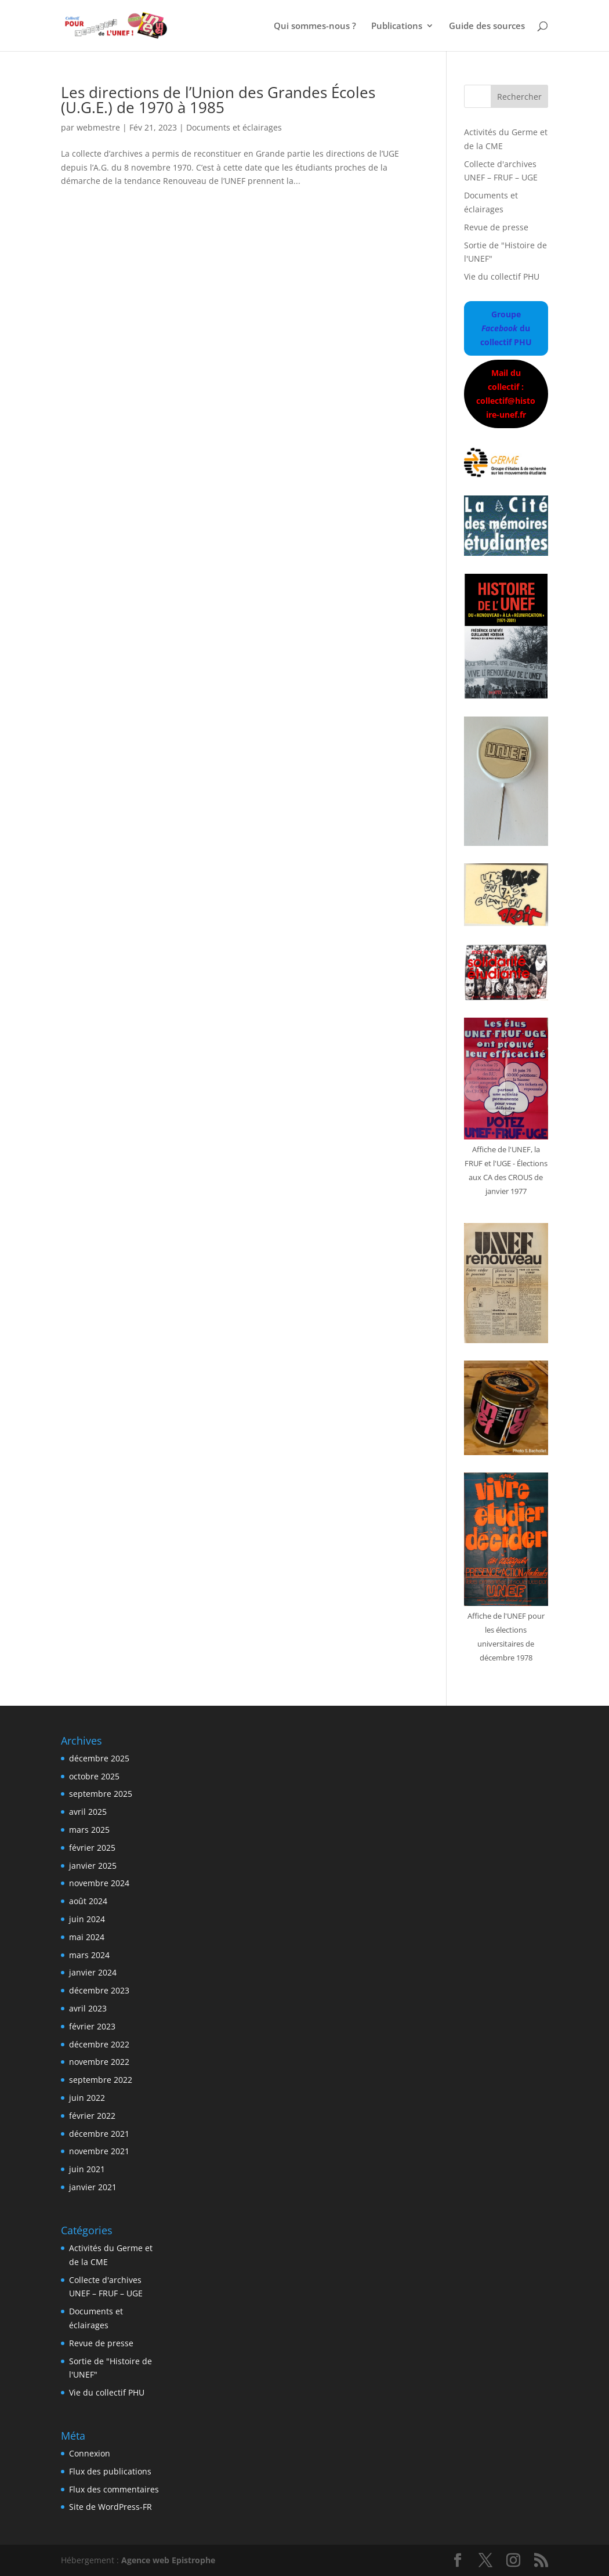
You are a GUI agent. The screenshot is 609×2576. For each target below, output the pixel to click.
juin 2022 (87, 2097)
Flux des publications (110, 2471)
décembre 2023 (99, 1990)
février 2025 (92, 1847)
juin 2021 (87, 2169)
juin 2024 (87, 1918)
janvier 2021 (93, 2187)
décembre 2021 (99, 2133)
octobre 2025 (94, 1776)
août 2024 (88, 1900)
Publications (396, 26)
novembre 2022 (99, 2061)
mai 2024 (86, 1936)
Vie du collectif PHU (501, 276)
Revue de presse (496, 227)
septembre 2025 (100, 1793)
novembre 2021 (99, 2151)
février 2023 (92, 2026)
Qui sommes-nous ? (315, 26)
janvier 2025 (93, 1865)
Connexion (89, 2453)
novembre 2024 (99, 1882)
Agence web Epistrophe (168, 2560)
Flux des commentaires (114, 2489)
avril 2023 (88, 2008)
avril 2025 (88, 1811)
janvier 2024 (93, 1972)
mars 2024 (89, 1954)
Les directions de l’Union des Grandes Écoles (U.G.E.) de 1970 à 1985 (218, 100)
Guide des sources (487, 26)
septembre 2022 (100, 2079)
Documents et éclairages (234, 127)
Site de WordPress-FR (110, 2506)
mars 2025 (89, 1829)
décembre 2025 (99, 1758)
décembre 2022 (99, 2044)
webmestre (98, 127)
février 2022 (92, 2115)
